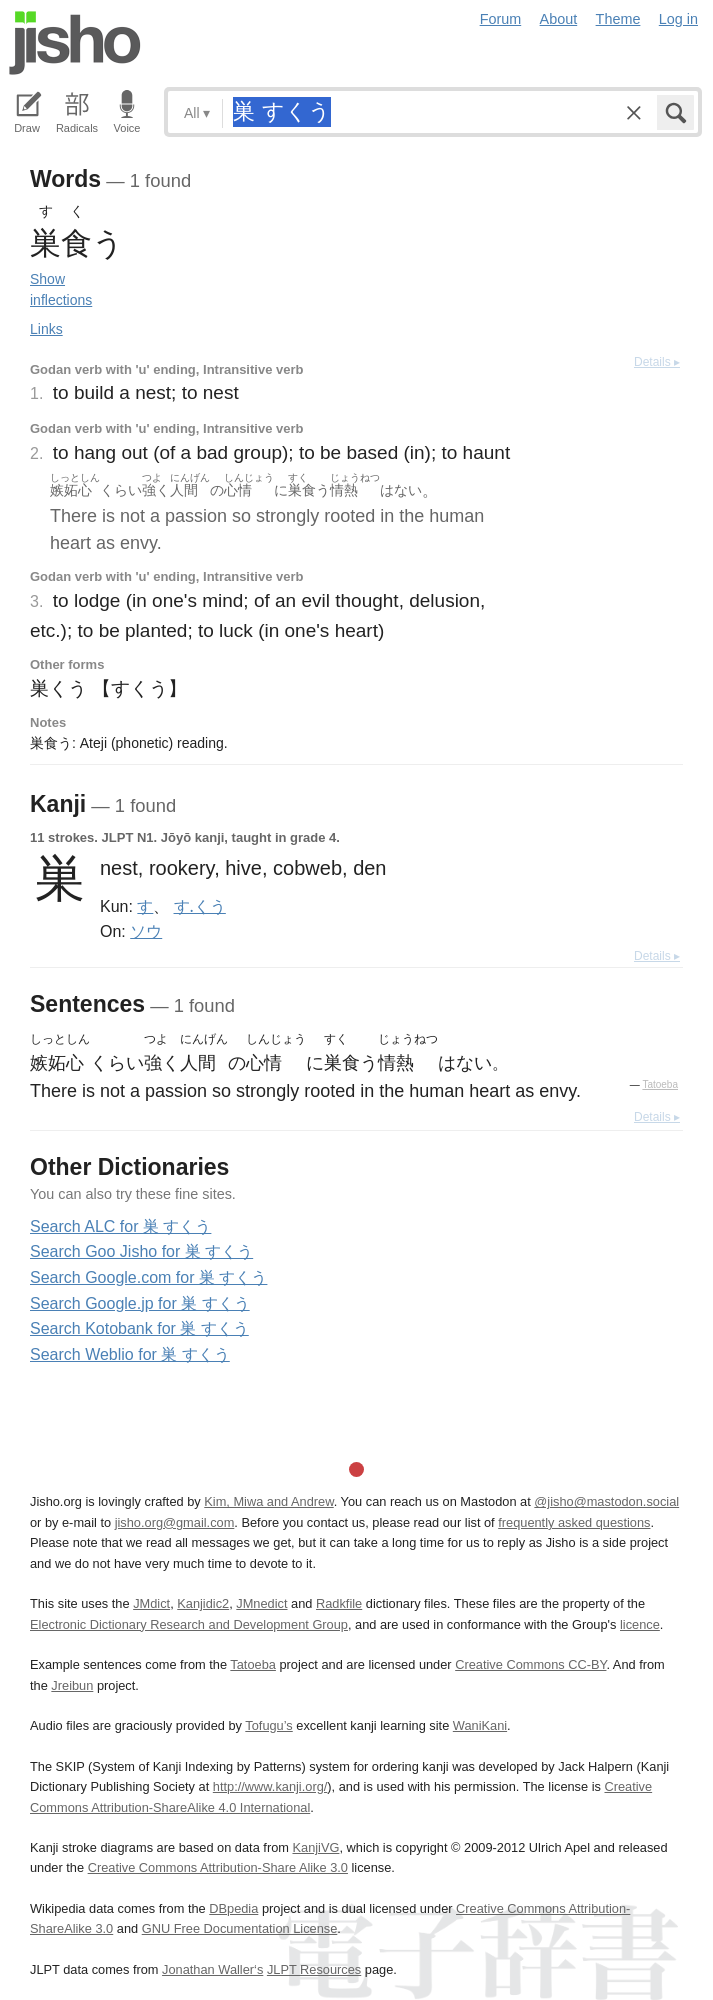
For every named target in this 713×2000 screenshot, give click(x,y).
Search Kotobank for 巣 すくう (139, 1328)
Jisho (75, 43)
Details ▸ (657, 362)
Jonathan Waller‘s (212, 1969)
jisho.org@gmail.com (175, 1522)
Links (46, 329)
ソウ (146, 931)
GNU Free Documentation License (240, 1928)
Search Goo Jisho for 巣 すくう (141, 1251)
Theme (618, 19)
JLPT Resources (314, 1969)
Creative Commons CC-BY (530, 1664)
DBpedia (233, 1908)
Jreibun (72, 1685)
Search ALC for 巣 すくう (120, 1226)
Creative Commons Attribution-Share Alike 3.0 (218, 1867)
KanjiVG (315, 1847)
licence (640, 1624)
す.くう (200, 906)
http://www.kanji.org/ (270, 1786)
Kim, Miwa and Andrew (268, 1501)
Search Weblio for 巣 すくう (130, 1354)
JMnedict (261, 1603)
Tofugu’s (268, 1725)
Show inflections (61, 289)
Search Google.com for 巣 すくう (148, 1277)
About (559, 19)
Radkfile (339, 1603)
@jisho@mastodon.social (606, 1501)
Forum (501, 19)
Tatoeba (660, 1084)
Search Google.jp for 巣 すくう (140, 1303)
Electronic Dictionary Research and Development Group (189, 1624)
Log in (678, 19)
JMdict (151, 1603)
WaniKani (480, 1725)
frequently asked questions (574, 1522)
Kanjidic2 (203, 1603)
